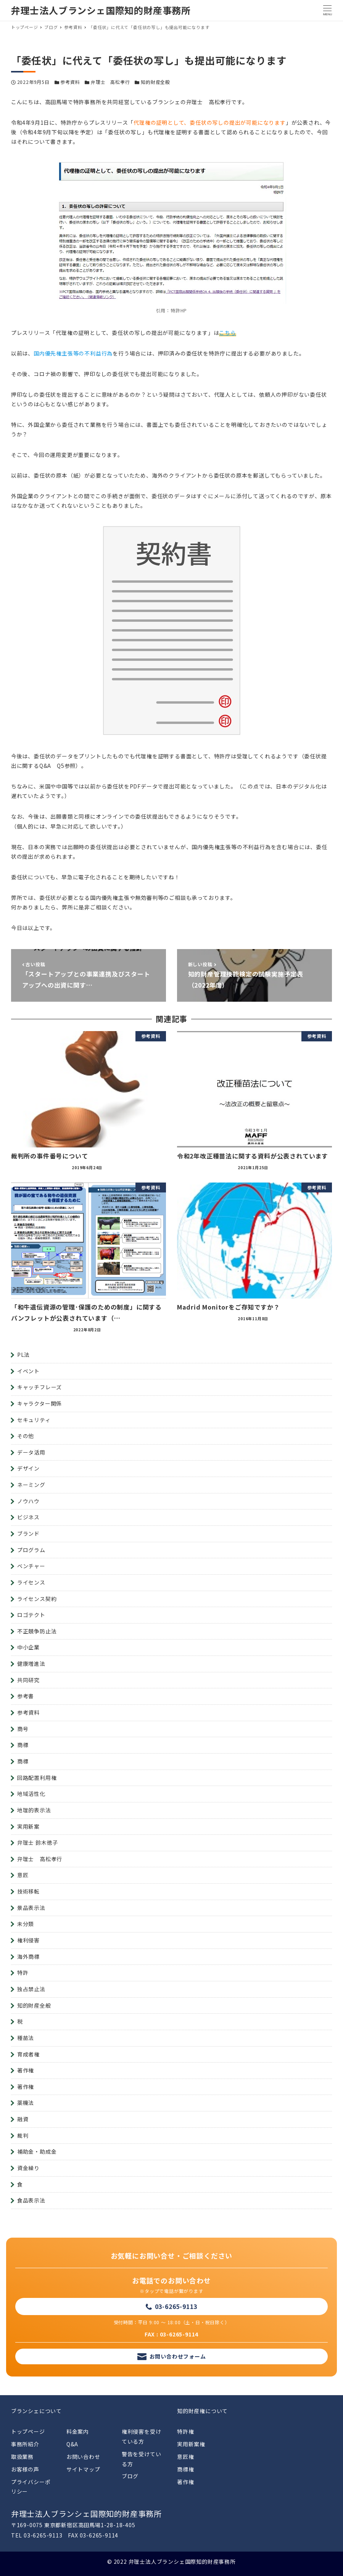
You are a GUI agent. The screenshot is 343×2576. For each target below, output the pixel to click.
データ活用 (31, 1452)
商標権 (185, 2469)
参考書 (25, 1696)
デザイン (28, 1468)
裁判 (23, 2135)
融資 (23, 2119)
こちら (227, 332)
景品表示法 (31, 1907)
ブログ (130, 2476)
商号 (23, 1729)
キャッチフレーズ (39, 1387)
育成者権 (28, 2054)
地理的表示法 (34, 1810)
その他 (25, 1436)
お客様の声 (25, 2469)
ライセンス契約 (37, 1599)
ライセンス (31, 1582)
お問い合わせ (83, 2456)
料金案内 (77, 2431)
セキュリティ (34, 1420)
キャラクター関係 (39, 1403)
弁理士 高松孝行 (110, 82)
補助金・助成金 (37, 2151)
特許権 (185, 2431)
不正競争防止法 (37, 1631)
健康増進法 (31, 1663)
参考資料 (70, 82)
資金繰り (28, 2168)
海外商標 (28, 1956)
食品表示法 (31, 2200)
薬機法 (25, 2102)
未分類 (25, 1924)
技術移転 (28, 1891)
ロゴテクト (31, 1615)
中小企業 (28, 1647)
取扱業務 (22, 2456)
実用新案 (28, 1826)
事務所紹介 (25, 2444)
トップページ (28, 2431)
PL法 (23, 1354)
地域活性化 (31, 1793)
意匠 (23, 1875)
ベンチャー (31, 1566)
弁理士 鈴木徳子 (37, 1842)
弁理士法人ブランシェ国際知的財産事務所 (101, 10)
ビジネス (28, 1517)
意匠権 (185, 2456)
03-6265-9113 (176, 2306)
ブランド (28, 1533)
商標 (23, 1745)
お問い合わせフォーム (178, 2356)
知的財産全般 (155, 82)
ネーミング (31, 1484)
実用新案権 (191, 2444)
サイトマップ (83, 2469)
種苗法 (25, 2038)
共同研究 (28, 1680)
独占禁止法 (31, 1989)
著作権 (25, 2070)
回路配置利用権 (37, 1777)
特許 (23, 1972)
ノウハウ (28, 1501)
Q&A (72, 2444)
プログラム (31, 1550)
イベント (28, 1371)
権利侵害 (28, 1940)
